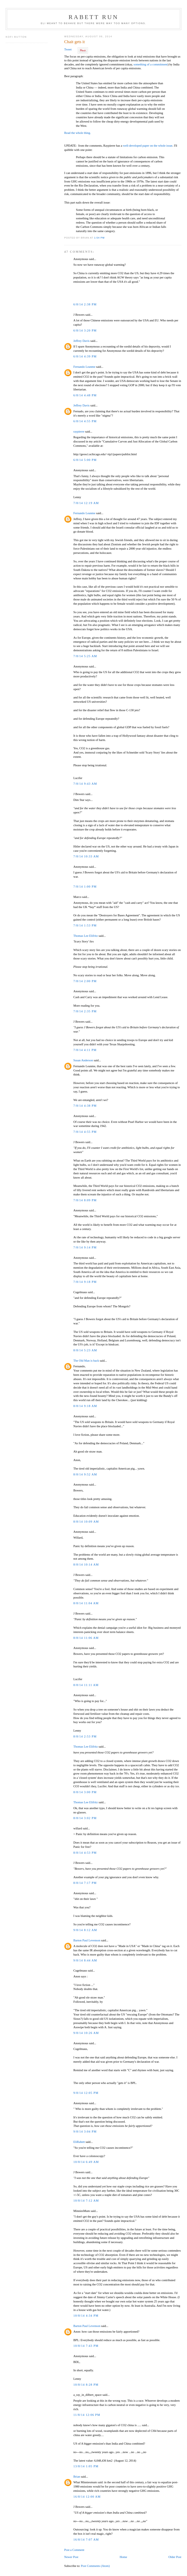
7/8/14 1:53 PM (85, 925)
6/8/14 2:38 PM (85, 304)
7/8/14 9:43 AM (85, 783)
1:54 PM (99, 237)
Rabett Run (93, 17)
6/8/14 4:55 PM (85, 421)
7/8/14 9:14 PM (85, 1247)
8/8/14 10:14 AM (86, 1564)
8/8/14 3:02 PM (85, 1818)
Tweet (67, 49)
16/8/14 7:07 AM (86, 2539)
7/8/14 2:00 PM (85, 981)
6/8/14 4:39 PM (85, 356)
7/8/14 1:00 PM (85, 886)
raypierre (78, 431)
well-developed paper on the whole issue (148, 145)
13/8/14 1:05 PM (85, 2466)
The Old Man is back (86, 1360)
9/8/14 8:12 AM (85, 1930)
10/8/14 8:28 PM (85, 2384)
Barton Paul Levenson (86, 1940)
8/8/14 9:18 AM (85, 1406)
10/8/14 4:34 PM (85, 2315)
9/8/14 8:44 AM (85, 1960)
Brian (76, 2476)
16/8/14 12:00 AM (87, 2496)
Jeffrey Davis (81, 340)
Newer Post (71, 2557)
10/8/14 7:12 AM (86, 2200)
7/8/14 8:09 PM (85, 1200)
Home (123, 2557)
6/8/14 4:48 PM (85, 395)
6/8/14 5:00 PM (85, 459)
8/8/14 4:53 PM (85, 1852)
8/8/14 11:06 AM (86, 1637)
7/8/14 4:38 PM (85, 1105)
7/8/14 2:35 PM (85, 1011)
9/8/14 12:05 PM (85, 2092)
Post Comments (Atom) (95, 2565)
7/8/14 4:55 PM (85, 1131)
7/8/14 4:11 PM (84, 1050)
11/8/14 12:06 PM (86, 2414)
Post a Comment (74, 2549)
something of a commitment (151, 64)
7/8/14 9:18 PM (85, 1281)
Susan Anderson (83, 1060)
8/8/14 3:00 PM (85, 1792)
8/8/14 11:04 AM (86, 1603)
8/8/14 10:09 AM (86, 1521)
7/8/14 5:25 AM (85, 656)
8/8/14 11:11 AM (85, 1685)
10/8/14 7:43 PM (85, 2345)
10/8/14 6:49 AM (86, 2162)
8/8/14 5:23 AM (85, 1350)
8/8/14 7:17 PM (85, 1882)
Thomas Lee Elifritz (85, 935)
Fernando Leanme (84, 366)
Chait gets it (74, 41)
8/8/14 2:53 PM (85, 1736)
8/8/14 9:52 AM (85, 1474)
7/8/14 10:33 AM (86, 856)
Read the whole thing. (77, 132)
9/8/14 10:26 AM (86, 2033)
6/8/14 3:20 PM (85, 330)
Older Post (175, 2557)
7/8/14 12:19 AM (86, 503)
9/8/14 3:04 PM (85, 2131)
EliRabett (79, 2141)
